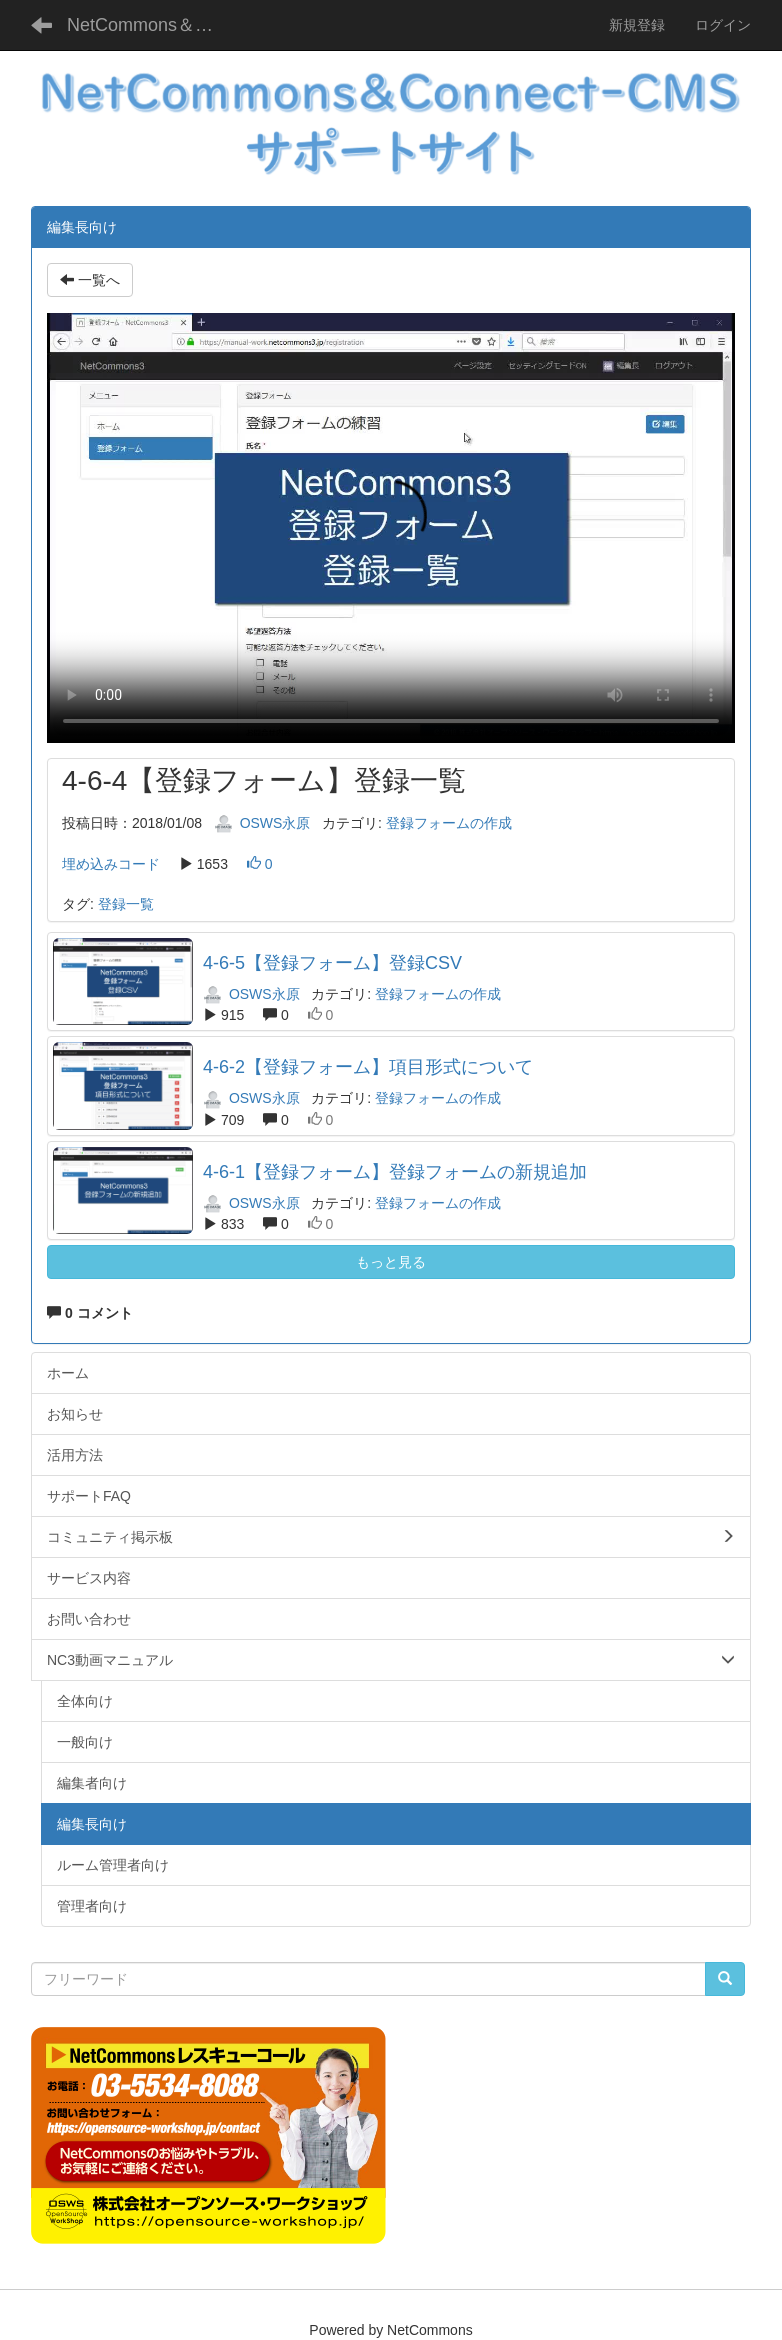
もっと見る (391, 1262)
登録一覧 (126, 904)
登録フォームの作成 (449, 823)
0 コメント (90, 1313)
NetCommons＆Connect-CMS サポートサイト (151, 25)
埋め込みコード (111, 864)
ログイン (723, 25)
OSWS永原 (262, 823)
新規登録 (637, 25)
